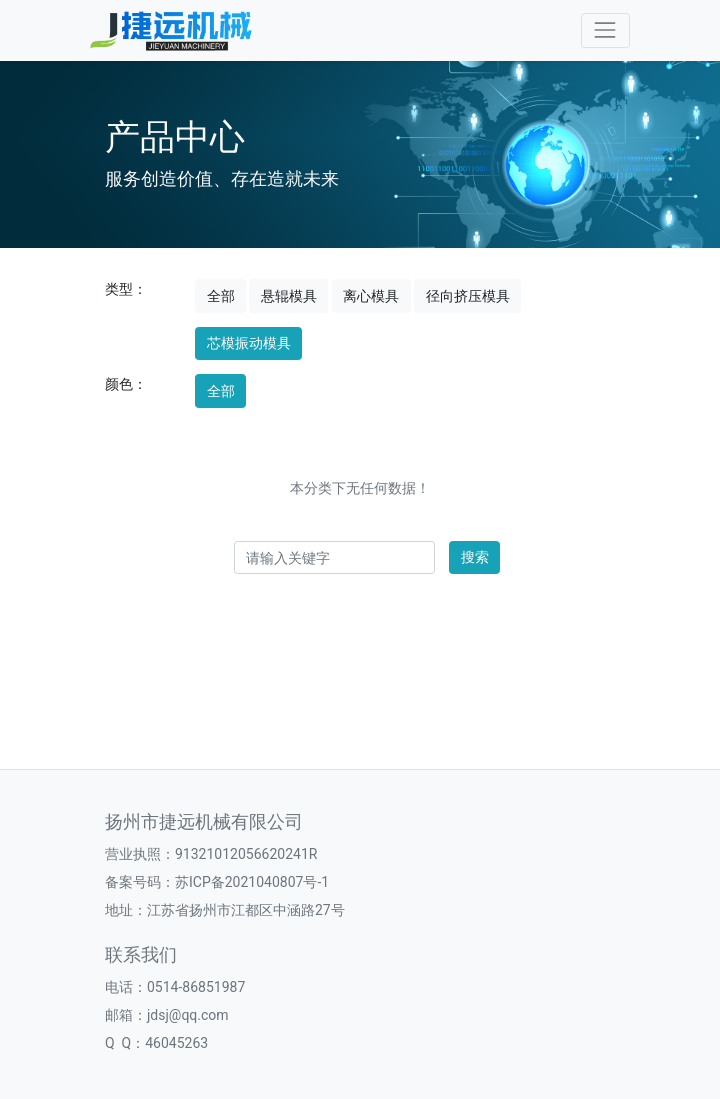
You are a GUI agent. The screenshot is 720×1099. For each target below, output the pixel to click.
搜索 (475, 557)
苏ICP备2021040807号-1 (252, 882)
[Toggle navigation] (605, 30)
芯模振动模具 (249, 343)
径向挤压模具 (468, 296)
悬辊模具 (289, 296)
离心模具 (371, 296)
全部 (221, 296)
